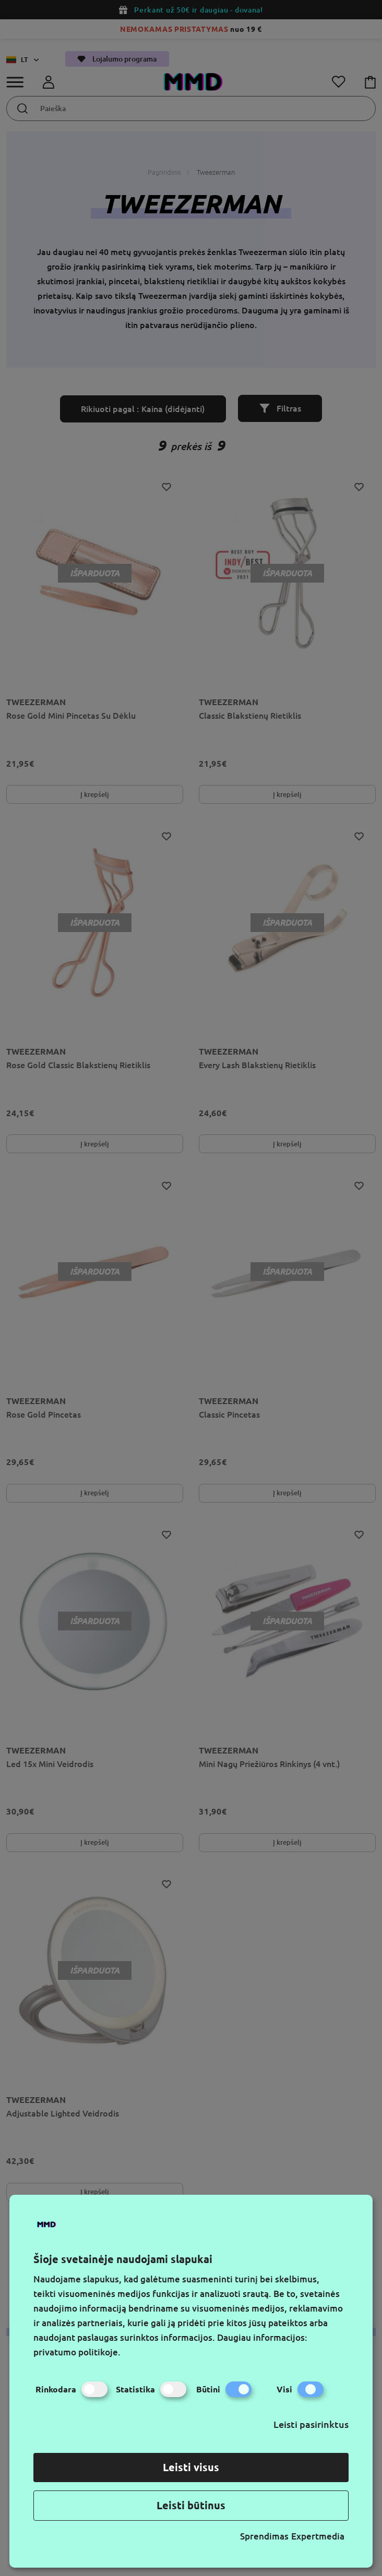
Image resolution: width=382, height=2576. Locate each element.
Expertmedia (317, 2536)
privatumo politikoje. (77, 2352)
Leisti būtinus (191, 2505)
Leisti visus (191, 2467)
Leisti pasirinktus (311, 2424)
